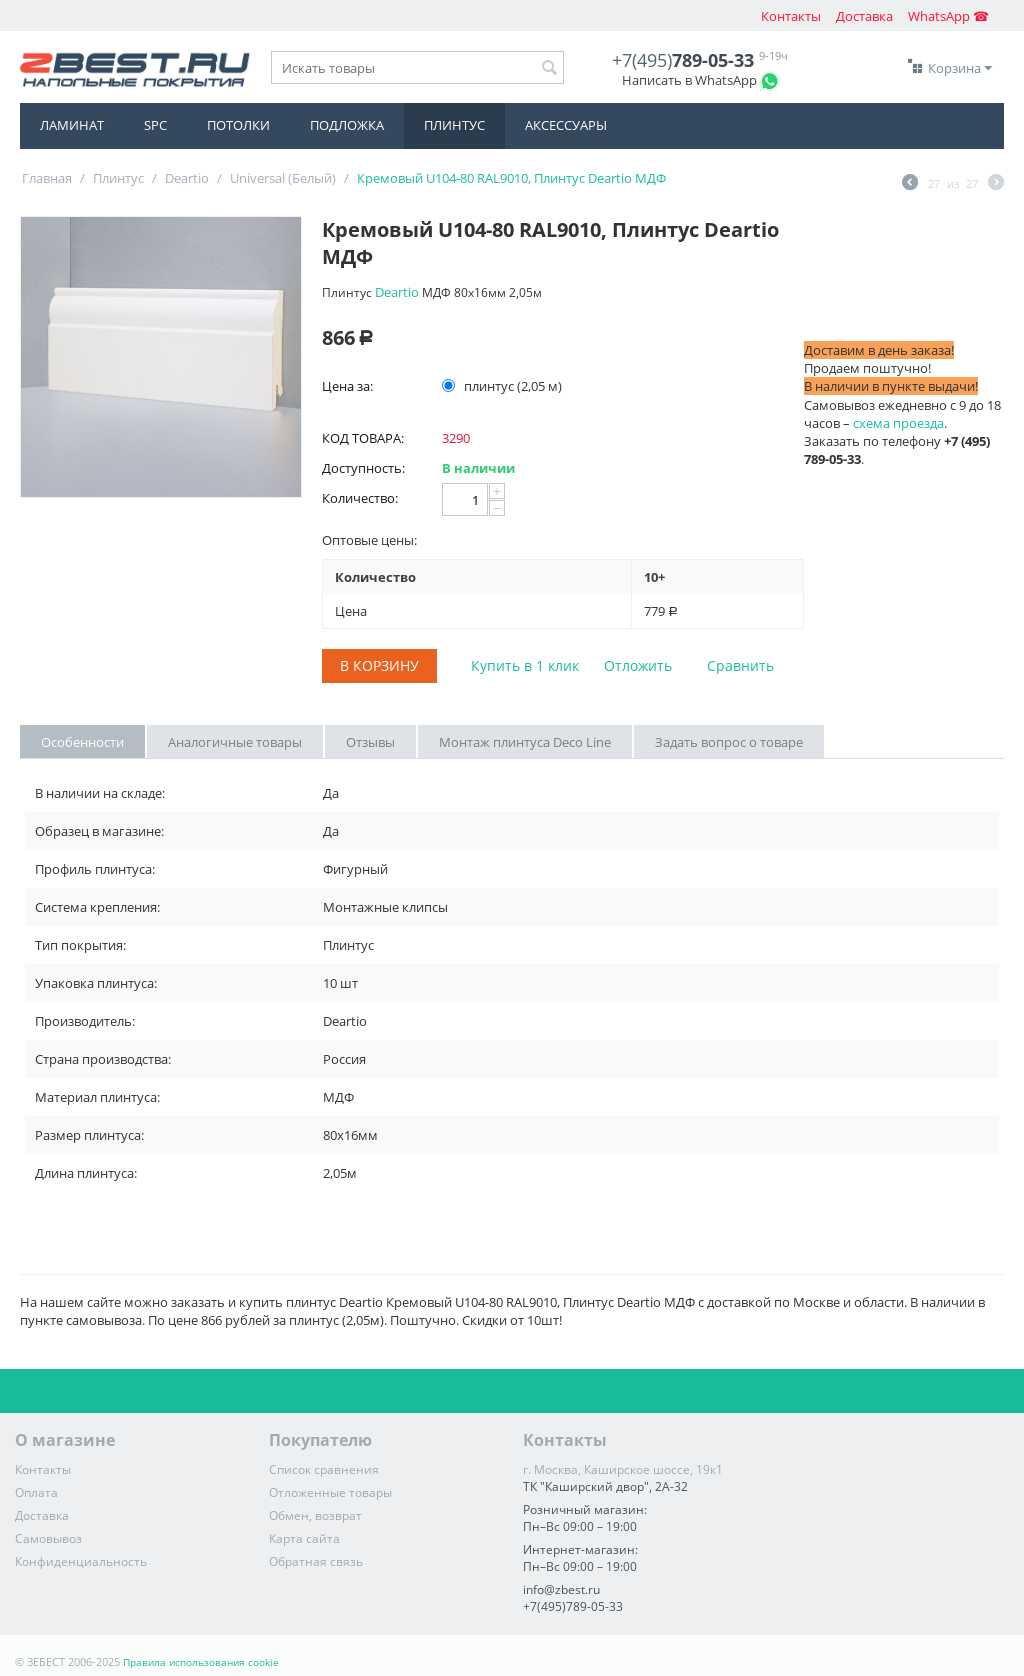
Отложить (638, 665)
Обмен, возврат (315, 1515)
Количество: (360, 498)
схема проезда (898, 423)
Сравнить (740, 665)
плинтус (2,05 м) (503, 386)
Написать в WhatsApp (689, 80)
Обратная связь (316, 1561)
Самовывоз (48, 1538)
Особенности (82, 742)
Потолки (238, 125)
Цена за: (347, 386)
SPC (155, 125)
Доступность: (363, 468)
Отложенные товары (330, 1492)
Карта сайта (304, 1538)
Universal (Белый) (283, 178)
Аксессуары (566, 125)
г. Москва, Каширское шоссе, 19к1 (623, 1469)
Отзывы (370, 742)
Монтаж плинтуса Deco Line (525, 742)
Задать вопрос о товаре (729, 742)
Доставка (864, 16)
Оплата (36, 1492)
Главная (47, 178)
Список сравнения (324, 1469)
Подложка (347, 125)
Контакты (791, 16)
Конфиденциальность (81, 1561)
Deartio (187, 178)
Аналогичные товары (235, 742)
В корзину (379, 665)
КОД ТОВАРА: (363, 438)
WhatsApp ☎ (948, 16)
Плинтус (454, 125)
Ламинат (72, 125)
